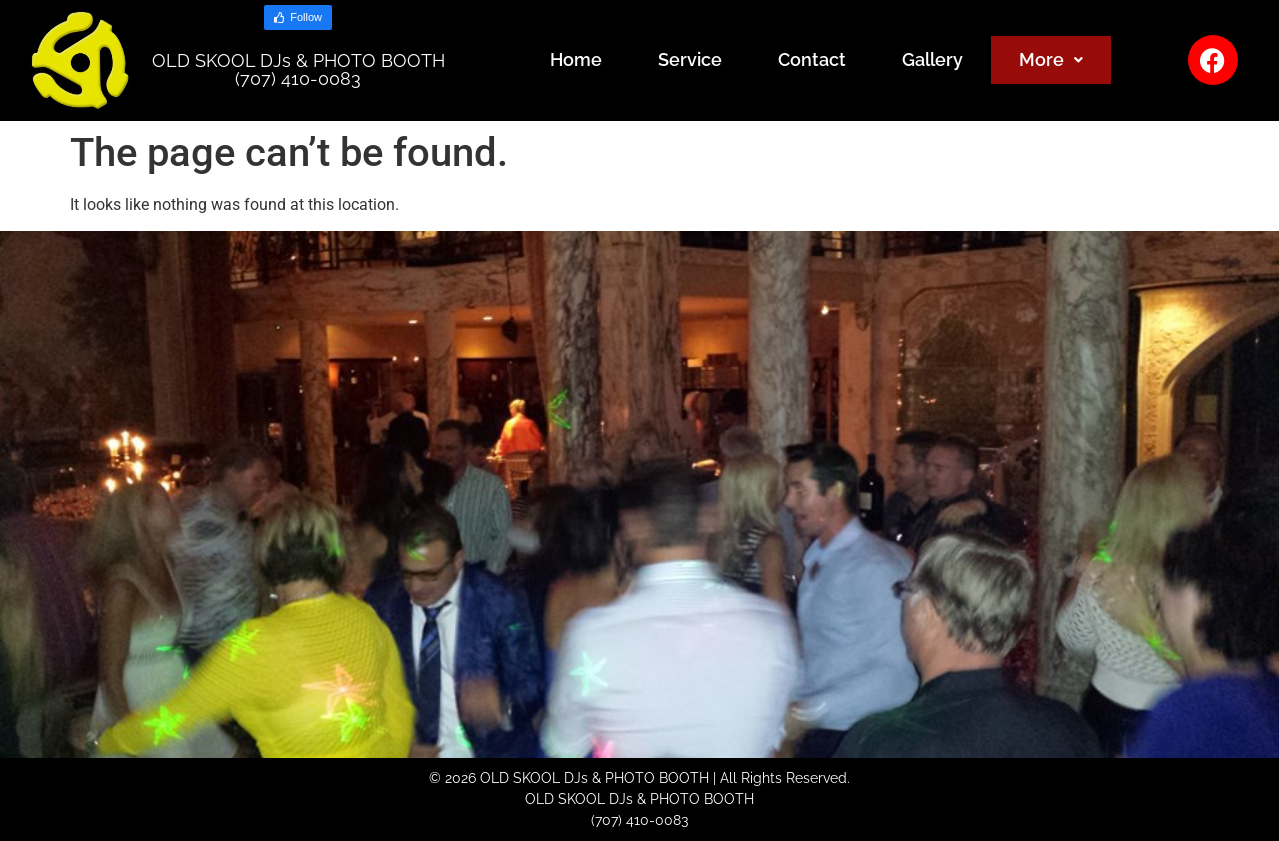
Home (576, 59)
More (1051, 59)
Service (690, 59)
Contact (812, 59)
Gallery (932, 59)
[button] (1051, 60)
